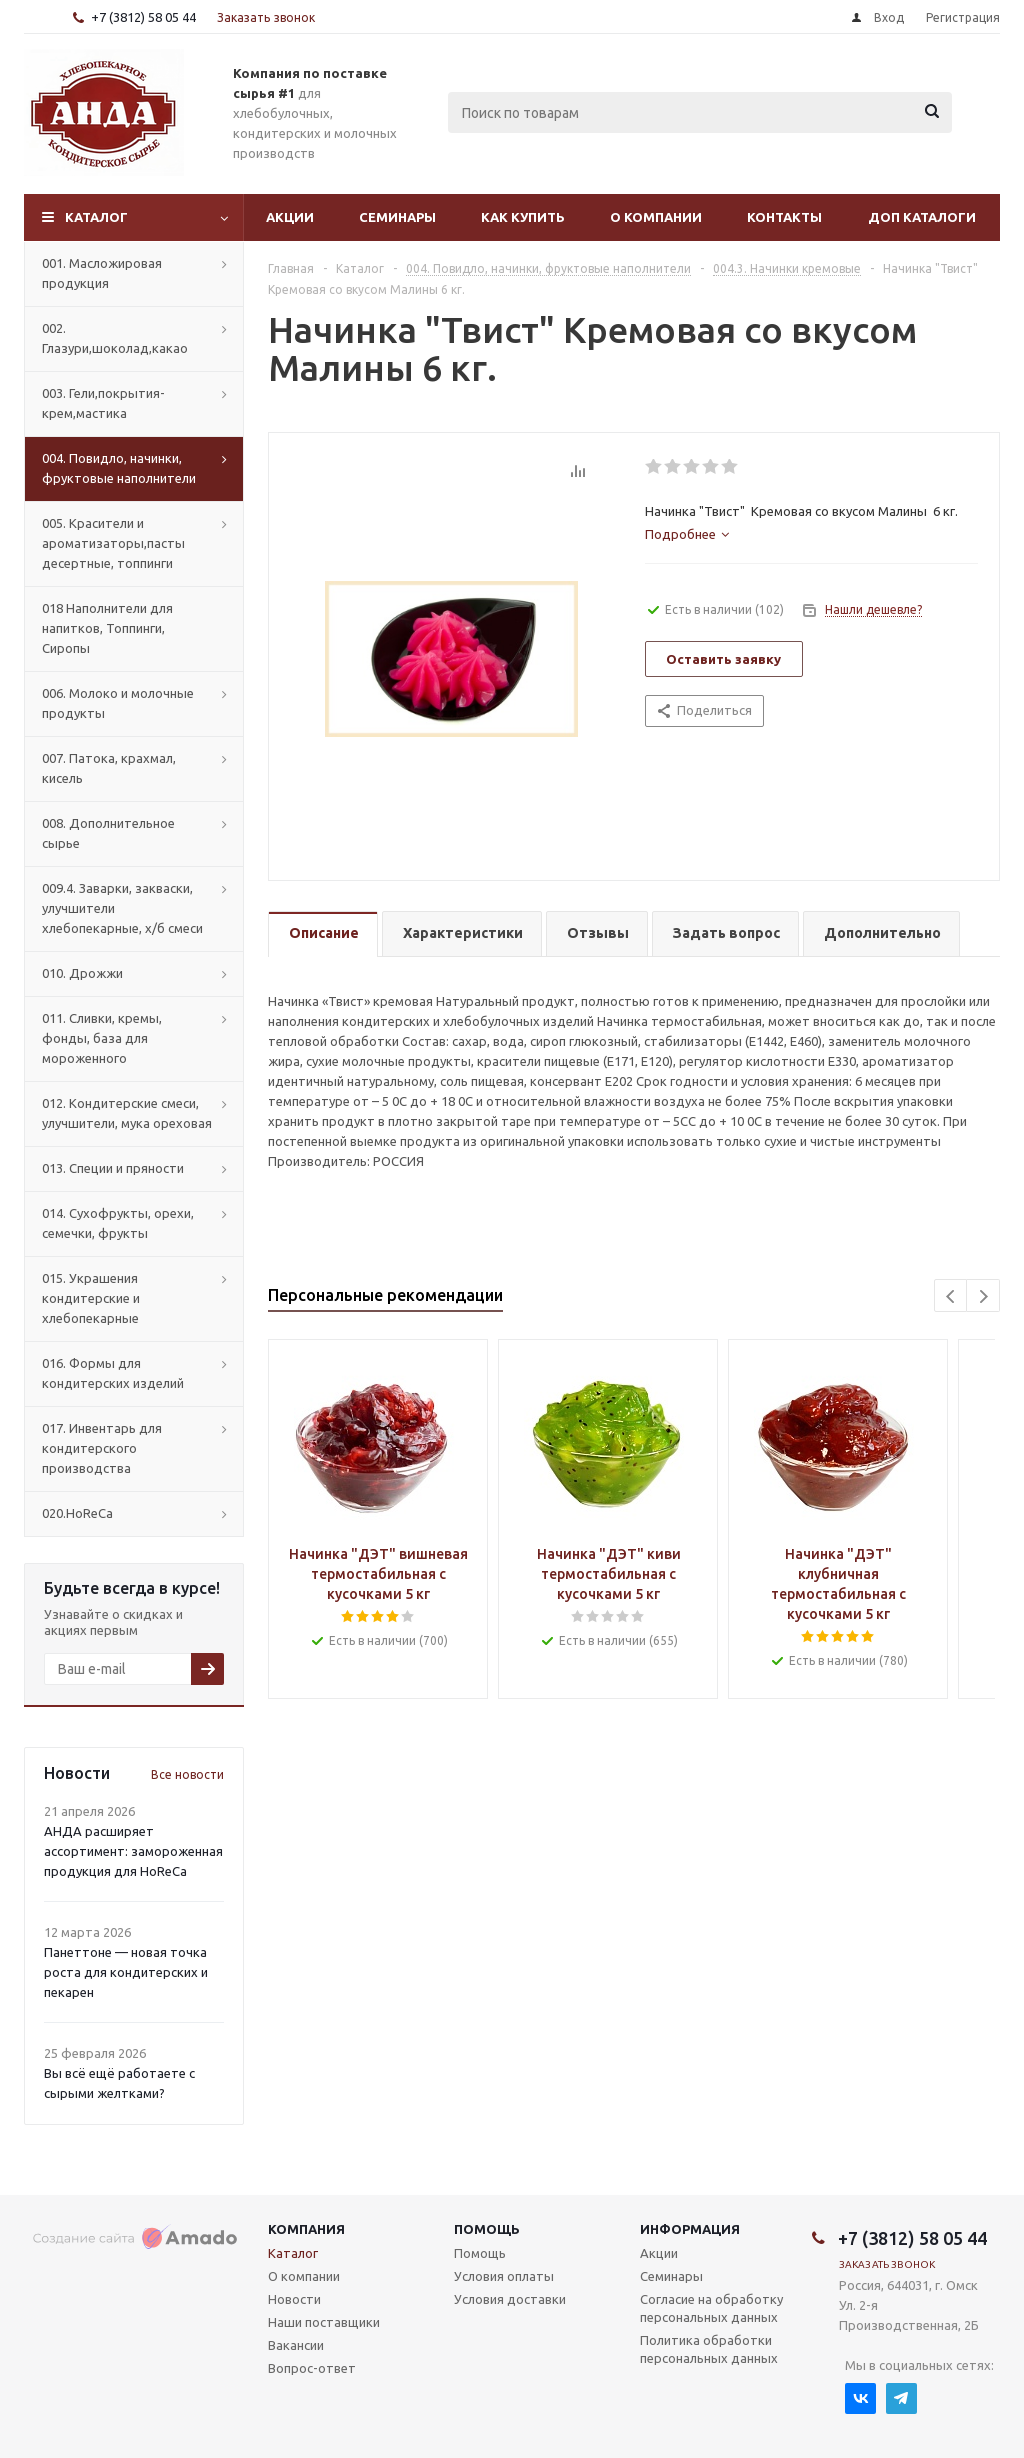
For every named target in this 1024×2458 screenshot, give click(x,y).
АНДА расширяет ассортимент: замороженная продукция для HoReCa (133, 1851)
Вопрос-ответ (312, 2368)
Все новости (187, 1774)
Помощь (487, 2229)
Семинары (397, 217)
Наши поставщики (324, 2322)
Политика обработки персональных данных (709, 2349)
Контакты (784, 217)
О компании (656, 217)
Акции (290, 217)
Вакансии (296, 2345)
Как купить (523, 217)
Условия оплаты (504, 2276)
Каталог (96, 217)
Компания (306, 2229)
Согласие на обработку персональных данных (711, 2308)
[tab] (687, 534)
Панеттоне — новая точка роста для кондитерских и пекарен (126, 1972)
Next (983, 1296)
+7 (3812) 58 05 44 (143, 17)
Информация (690, 2229)
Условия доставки (510, 2299)
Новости (294, 2299)
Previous (951, 1296)
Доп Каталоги (922, 217)
